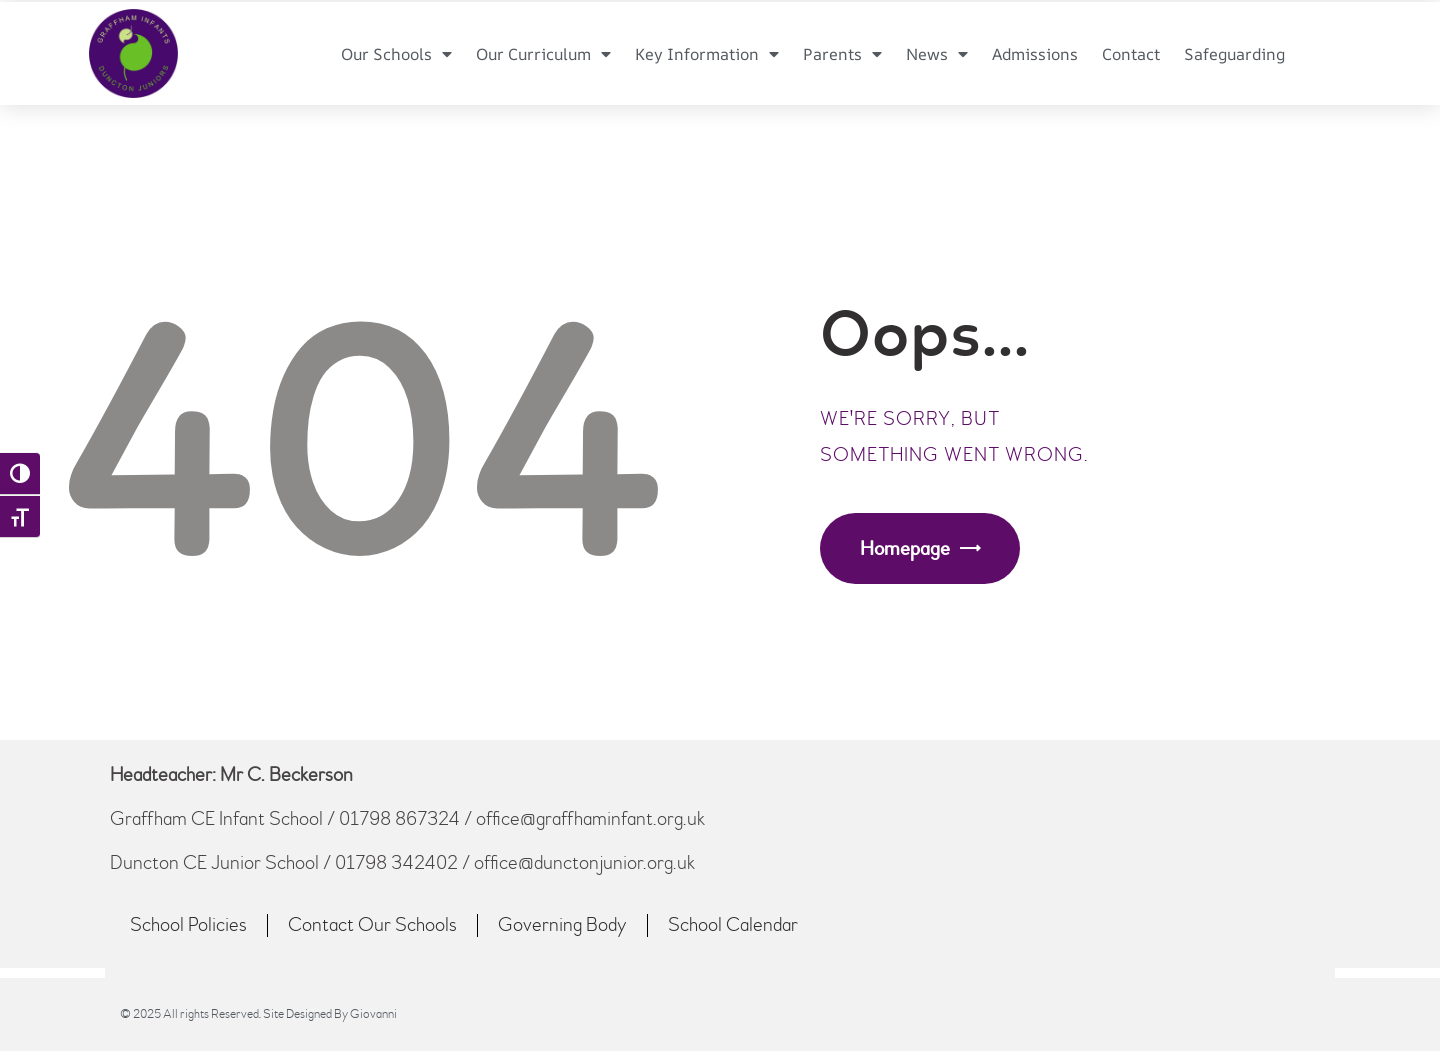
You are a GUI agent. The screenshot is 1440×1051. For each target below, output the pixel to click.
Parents (842, 54)
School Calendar (733, 924)
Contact (1131, 54)
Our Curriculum (543, 54)
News (937, 54)
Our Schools (396, 54)
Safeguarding (1234, 54)
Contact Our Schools (372, 924)
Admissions (1035, 54)
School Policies (188, 924)
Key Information (707, 54)
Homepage (905, 548)
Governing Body (562, 924)
